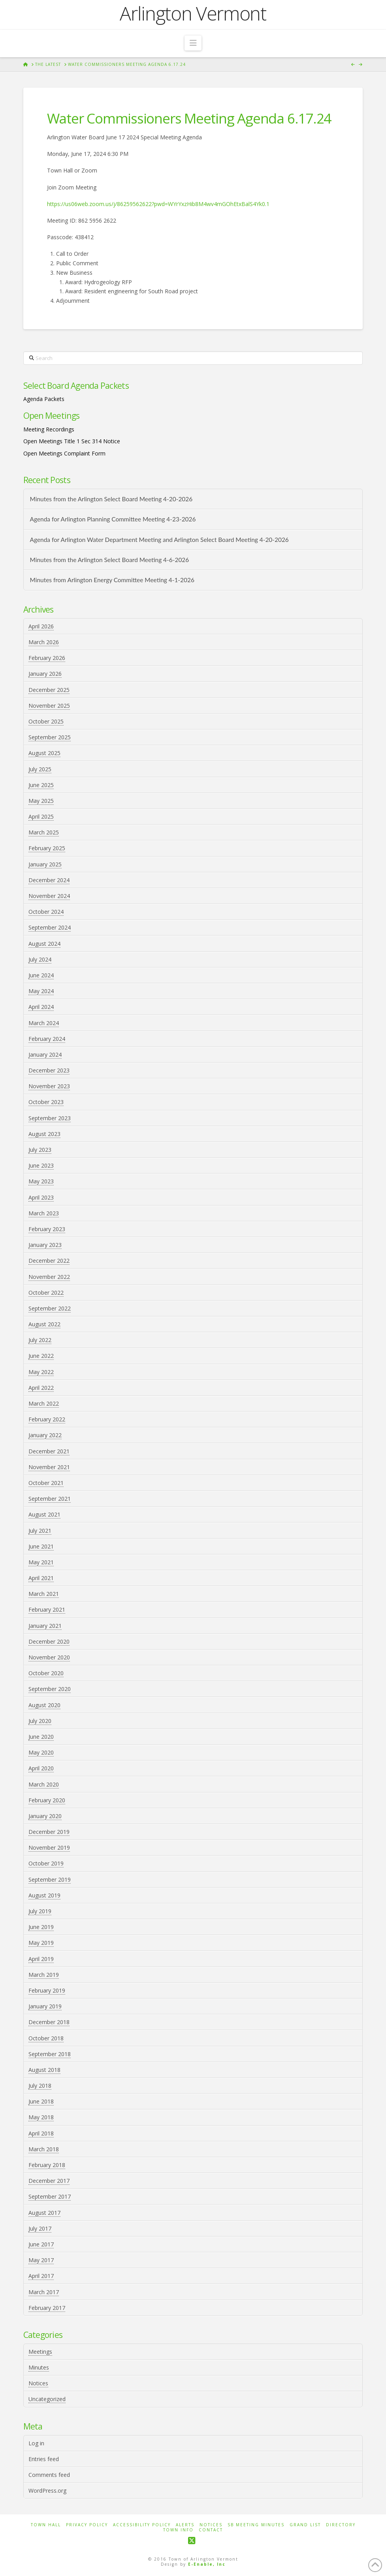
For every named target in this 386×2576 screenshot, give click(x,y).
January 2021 (45, 1625)
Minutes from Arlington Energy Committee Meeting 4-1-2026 (112, 579)
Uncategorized (47, 2399)
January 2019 (45, 2006)
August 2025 (44, 753)
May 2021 (41, 1562)
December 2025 (49, 690)
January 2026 (45, 673)
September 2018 (49, 2054)
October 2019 (46, 1863)
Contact (211, 2530)
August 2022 (44, 1324)
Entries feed (43, 2459)
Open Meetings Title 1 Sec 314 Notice (71, 441)
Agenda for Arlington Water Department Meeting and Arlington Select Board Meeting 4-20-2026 (159, 539)
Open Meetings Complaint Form (64, 453)
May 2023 (41, 1181)
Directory (341, 2524)
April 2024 (41, 1007)
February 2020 (46, 1800)
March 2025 (43, 832)
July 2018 (39, 2085)
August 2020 (44, 1705)
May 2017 (41, 2260)
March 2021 (43, 1593)
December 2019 (49, 1831)
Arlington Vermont (193, 13)
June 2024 (41, 975)
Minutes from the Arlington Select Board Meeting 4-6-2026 (109, 559)
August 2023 (44, 1134)
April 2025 (41, 816)
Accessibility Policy (142, 2524)
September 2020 (49, 1689)
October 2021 (46, 1483)
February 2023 (46, 1229)
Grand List (305, 2524)
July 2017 (39, 2228)
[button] (193, 43)
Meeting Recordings (48, 429)
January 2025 (45, 864)
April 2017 (41, 2276)
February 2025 (46, 848)
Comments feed (49, 2475)
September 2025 (49, 737)
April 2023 (41, 1197)
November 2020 (49, 1657)
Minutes (38, 2367)
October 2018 (46, 2038)
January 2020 (45, 1816)
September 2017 (49, 2196)
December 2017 (49, 2180)
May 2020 (41, 1752)
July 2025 (39, 769)
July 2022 (39, 1340)
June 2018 (41, 2101)
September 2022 (49, 1308)
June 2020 (41, 1736)
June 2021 (41, 1546)
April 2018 (41, 2133)
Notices (38, 2383)
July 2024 (39, 959)
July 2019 (39, 1911)
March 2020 (43, 1784)
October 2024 (46, 911)
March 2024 (43, 1023)
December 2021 (49, 1451)
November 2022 (49, 1277)
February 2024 (46, 1038)
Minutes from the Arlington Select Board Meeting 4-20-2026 (111, 498)
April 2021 (41, 1578)
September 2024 (49, 927)
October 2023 (46, 1102)
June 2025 (41, 785)
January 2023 (45, 1245)
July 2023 (39, 1149)
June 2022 (41, 1355)
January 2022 (45, 1435)
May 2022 (41, 1372)
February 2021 (46, 1609)
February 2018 (46, 2165)
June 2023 (41, 1165)
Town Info (178, 2530)
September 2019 (49, 1879)
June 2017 (41, 2244)
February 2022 (46, 1419)
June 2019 (41, 1927)
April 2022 (41, 1387)
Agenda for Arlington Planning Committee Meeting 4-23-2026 (113, 519)
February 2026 (46, 658)
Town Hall (46, 2524)
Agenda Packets (43, 399)
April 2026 (41, 626)
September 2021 (49, 1498)
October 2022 (46, 1292)
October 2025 (46, 721)
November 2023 (49, 1086)
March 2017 (43, 2292)
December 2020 (49, 1641)
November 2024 (49, 896)
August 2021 (44, 1514)
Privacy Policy (87, 2524)
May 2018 (41, 2117)
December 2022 (49, 1260)
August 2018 (44, 2070)
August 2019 (44, 1895)
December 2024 (49, 880)
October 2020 (46, 1673)
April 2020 (41, 1768)
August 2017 (44, 2212)
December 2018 (49, 2022)
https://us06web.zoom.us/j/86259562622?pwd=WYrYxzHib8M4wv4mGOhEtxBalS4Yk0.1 (158, 204)
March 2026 (43, 642)
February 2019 (46, 1990)
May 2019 (41, 1942)
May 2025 (41, 800)
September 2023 (49, 1118)
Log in (36, 2443)
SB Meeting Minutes (256, 2524)
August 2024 (44, 943)
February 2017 (46, 2308)
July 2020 (39, 1721)
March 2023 (43, 1213)
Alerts (185, 2524)
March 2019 (43, 1974)
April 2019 (41, 1959)
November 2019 (49, 1847)
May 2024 (41, 991)
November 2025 (49, 705)
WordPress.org (47, 2490)
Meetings (40, 2351)
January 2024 (45, 1054)
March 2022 (43, 1403)
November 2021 (49, 1467)
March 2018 (43, 2149)
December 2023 (49, 1070)
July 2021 (39, 1530)
